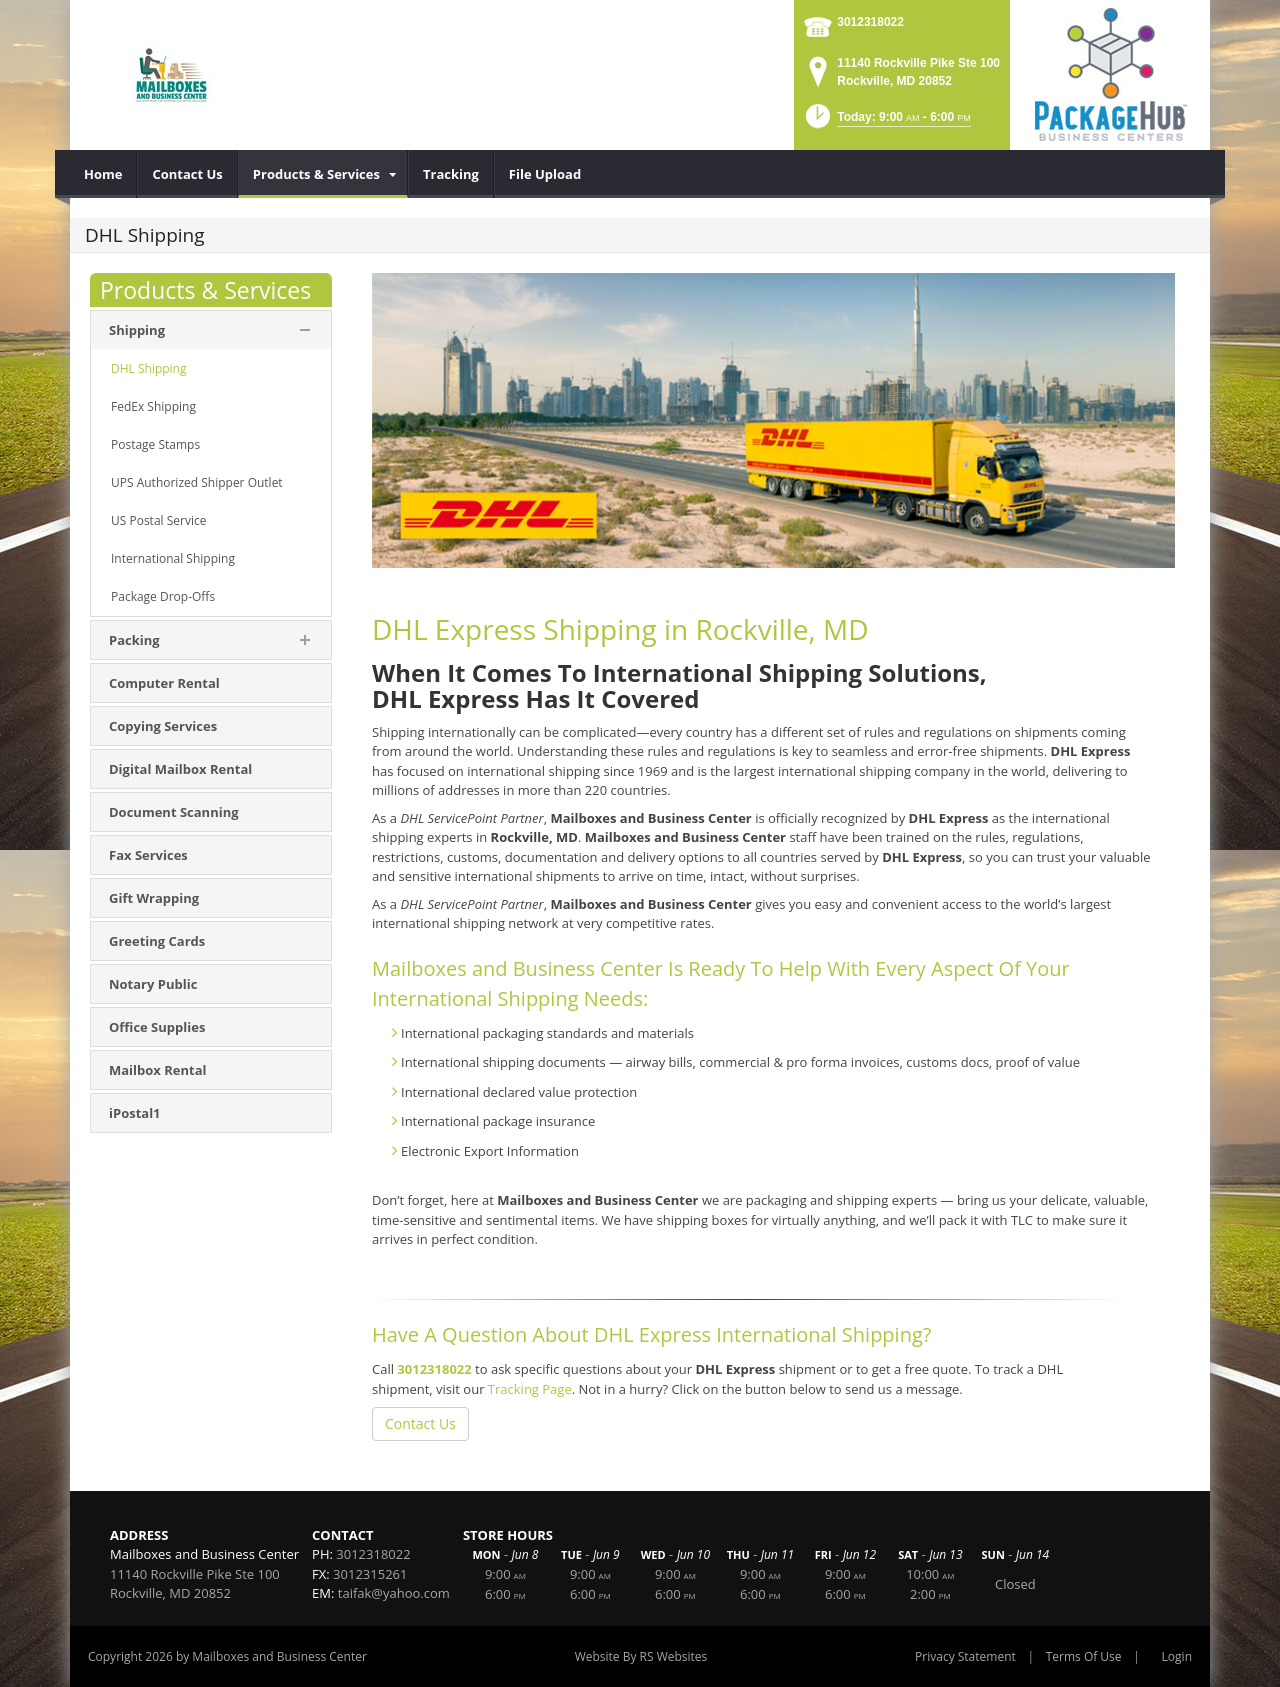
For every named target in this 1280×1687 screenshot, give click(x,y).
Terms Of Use (1084, 1656)
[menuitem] (103, 174)
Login (1177, 1656)
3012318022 (870, 22)
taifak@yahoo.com (394, 1593)
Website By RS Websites (641, 1656)
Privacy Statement (965, 1656)
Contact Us (420, 1423)
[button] (886, 122)
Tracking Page (530, 1389)
